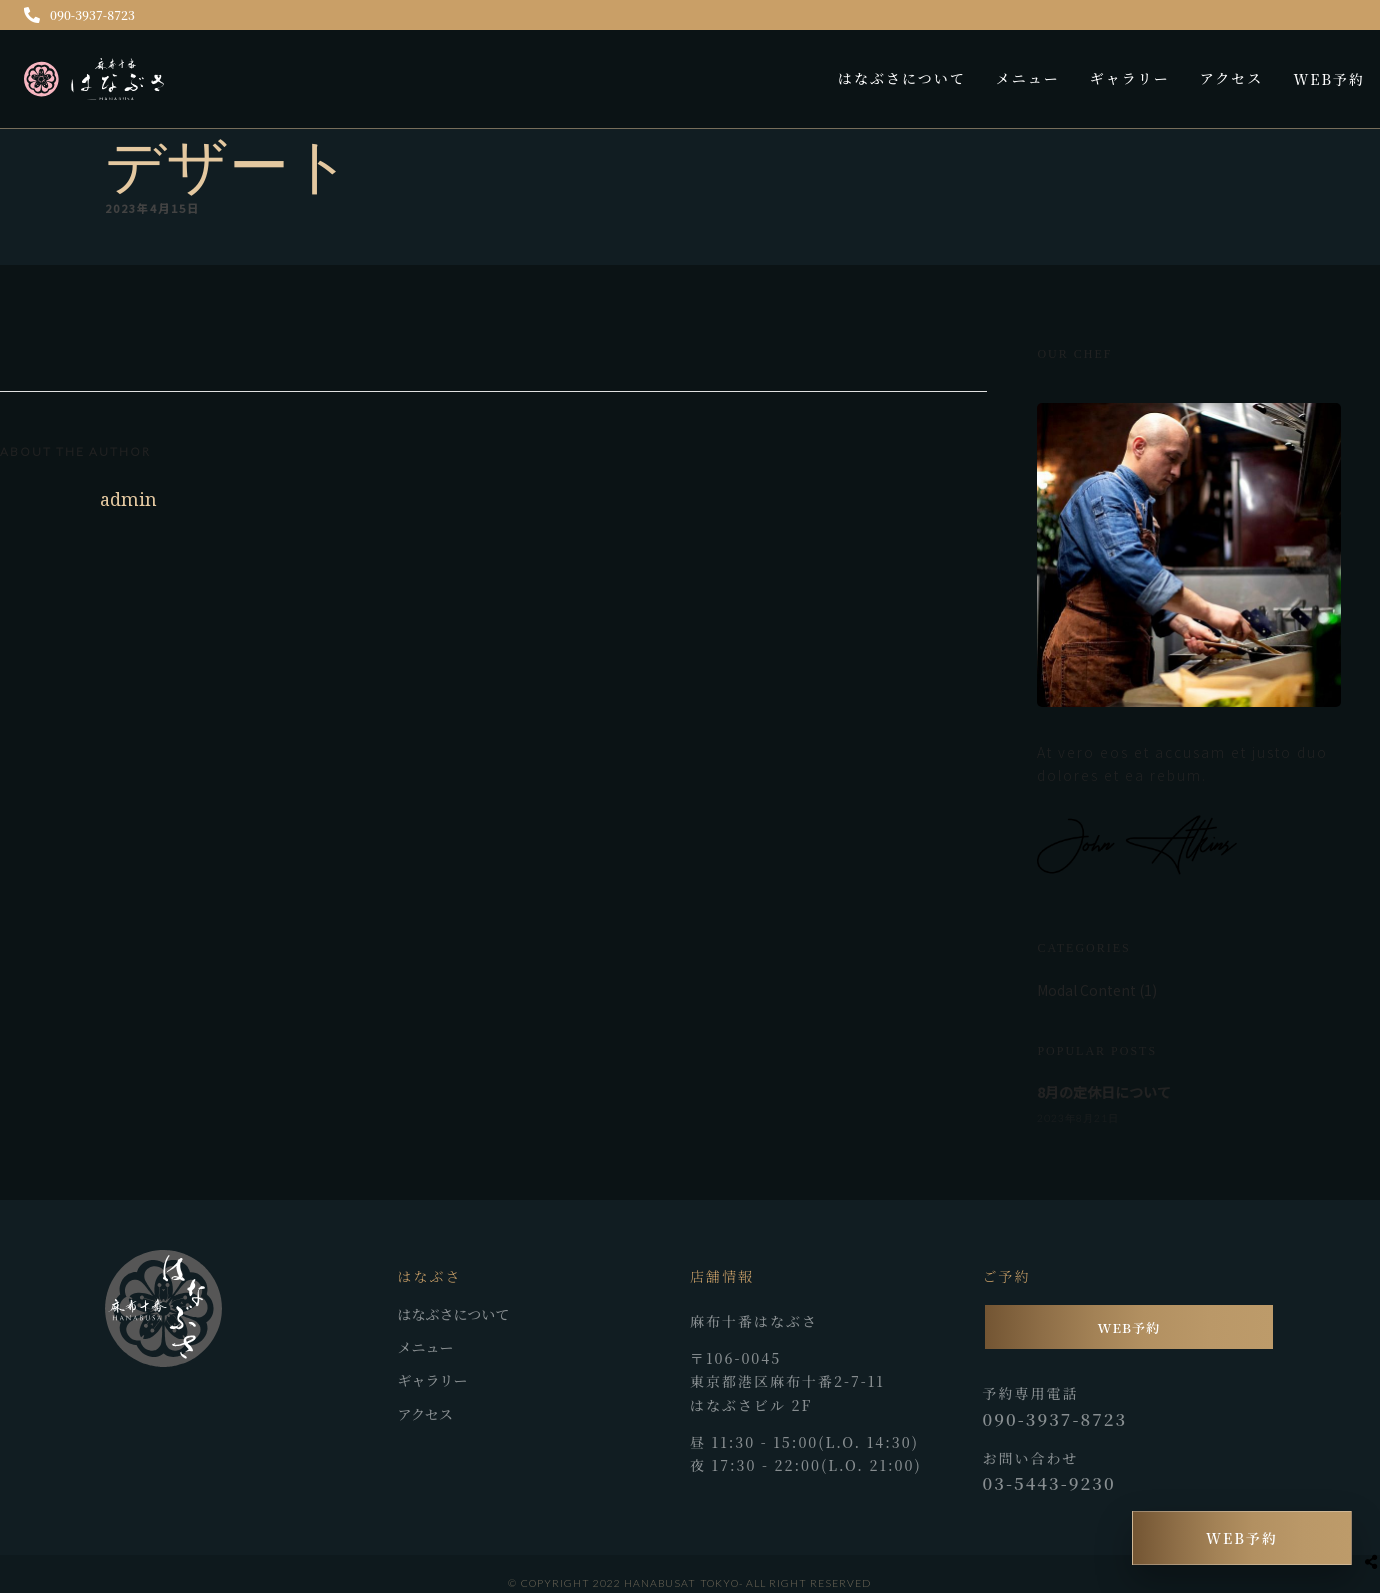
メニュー (1028, 78)
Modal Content (1086, 990)
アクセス (1232, 78)
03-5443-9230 (1049, 1483)
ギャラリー (1130, 78)
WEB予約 (1329, 79)
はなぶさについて (902, 78)
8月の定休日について (1104, 1092)
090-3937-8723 (79, 14)
